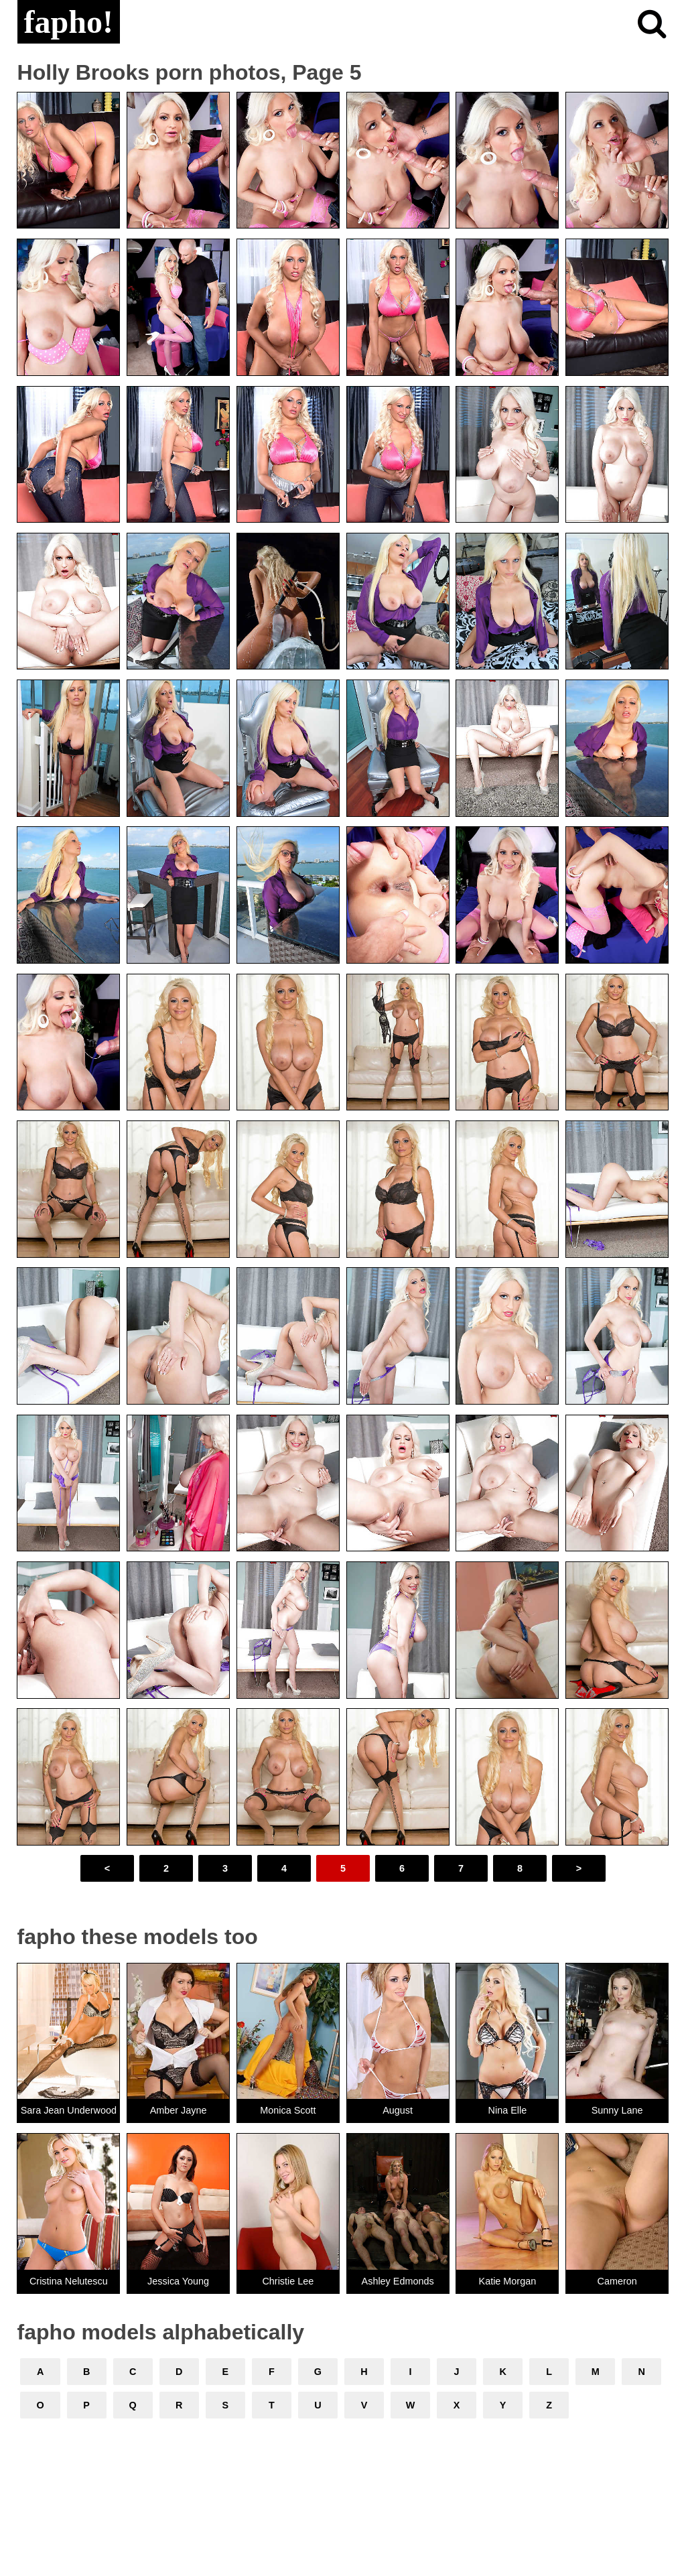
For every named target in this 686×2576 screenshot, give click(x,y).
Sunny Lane (617, 2110)
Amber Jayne (178, 2110)
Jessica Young (178, 2281)
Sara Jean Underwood (69, 2110)
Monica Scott (288, 2110)
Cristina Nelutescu (68, 2281)
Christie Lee (288, 2281)
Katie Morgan (508, 2281)
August (398, 2110)
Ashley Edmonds (398, 2281)
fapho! (68, 22)
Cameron (617, 2281)
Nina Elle (507, 2110)
